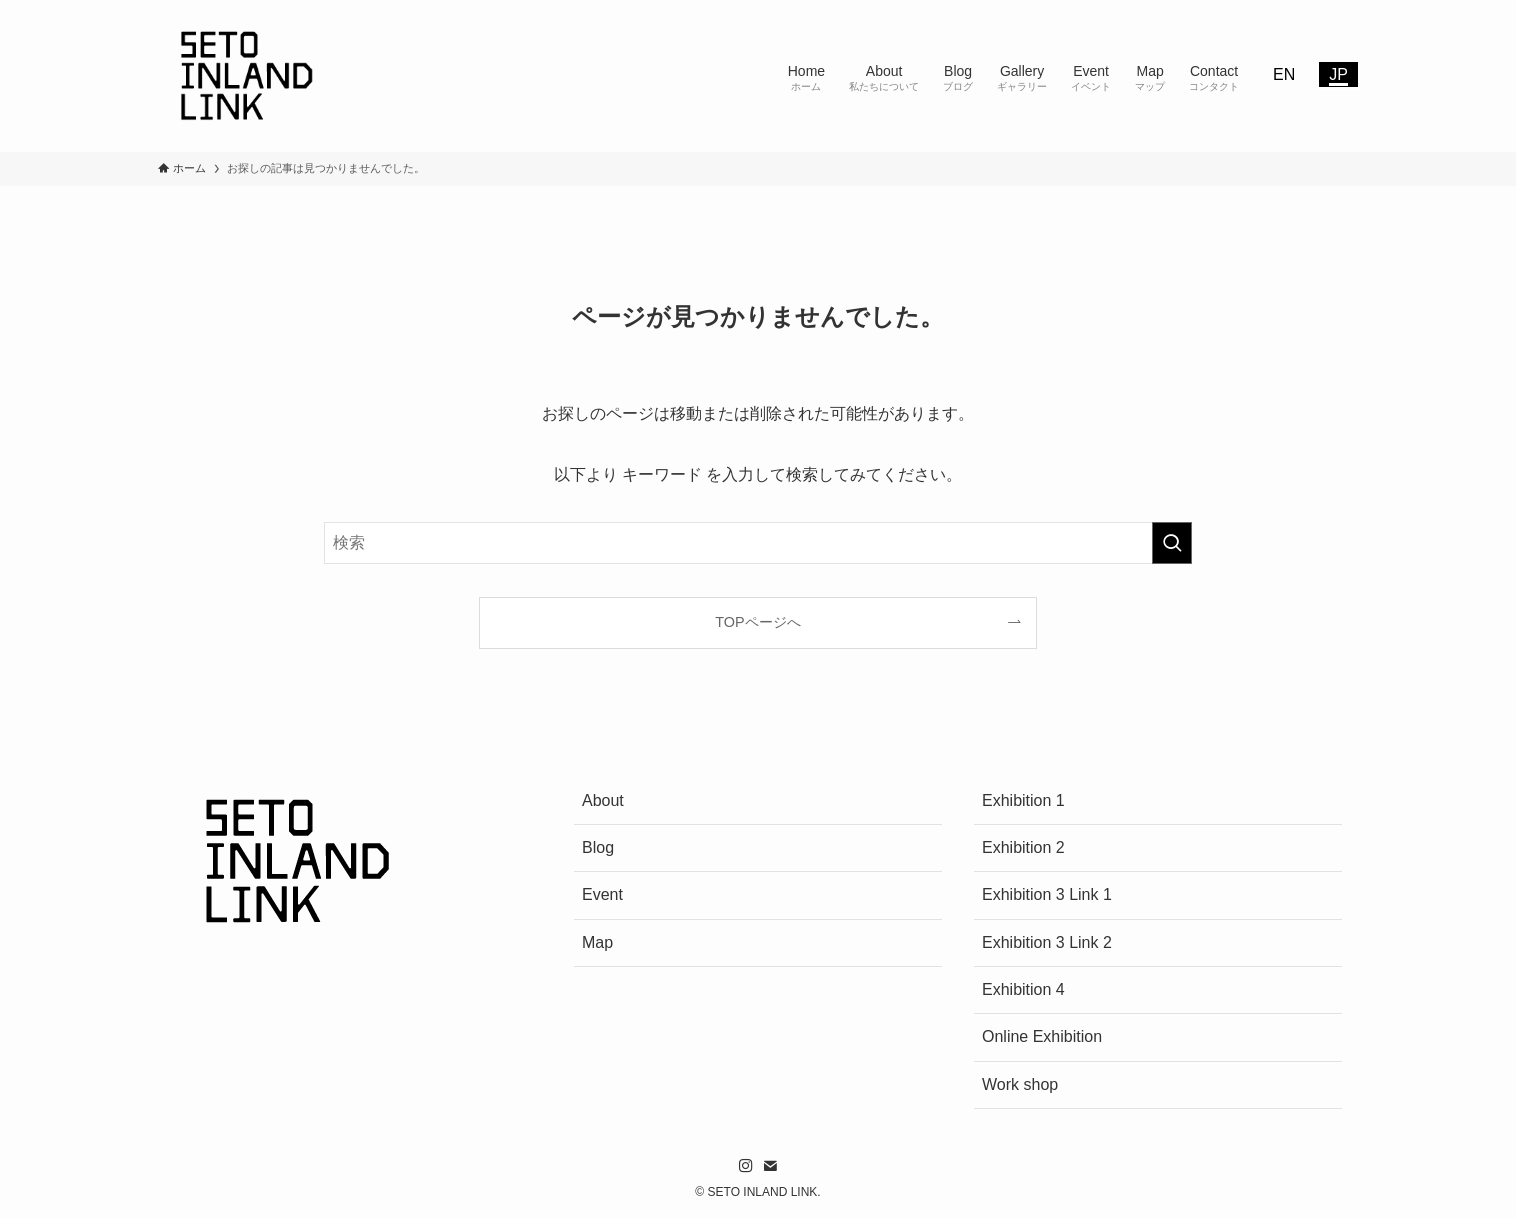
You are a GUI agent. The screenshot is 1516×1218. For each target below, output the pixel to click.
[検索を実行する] (1172, 543)
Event (602, 894)
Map (597, 942)
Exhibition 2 (1023, 847)
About (603, 800)
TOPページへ (757, 622)
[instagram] (746, 1166)
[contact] (770, 1166)
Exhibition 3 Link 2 (1047, 942)
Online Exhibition (1042, 1036)
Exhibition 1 (1023, 800)
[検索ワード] (758, 543)
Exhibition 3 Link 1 (1047, 894)
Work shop (1020, 1084)
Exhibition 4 (1023, 989)
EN (1284, 74)
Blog (598, 847)
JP (1338, 74)
